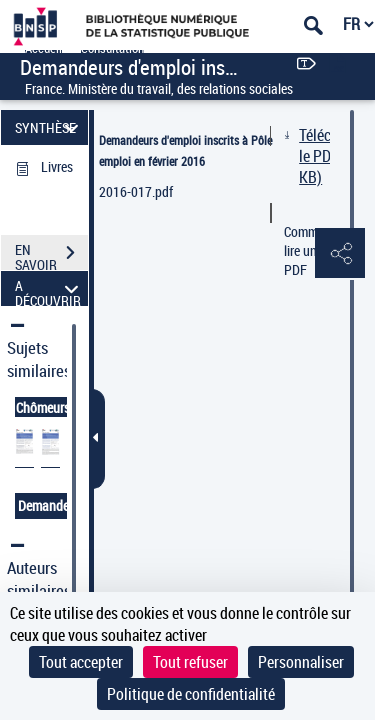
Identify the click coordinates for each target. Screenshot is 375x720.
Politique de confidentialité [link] (191, 694)
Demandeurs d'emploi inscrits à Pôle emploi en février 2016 (185, 150)
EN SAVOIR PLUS (51, 255)
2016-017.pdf (136, 191)
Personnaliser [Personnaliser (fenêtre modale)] (301, 662)
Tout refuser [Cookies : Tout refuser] (190, 662)
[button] (340, 254)
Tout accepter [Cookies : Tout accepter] (81, 662)
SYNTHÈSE (49, 127)
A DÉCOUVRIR (49, 288)
